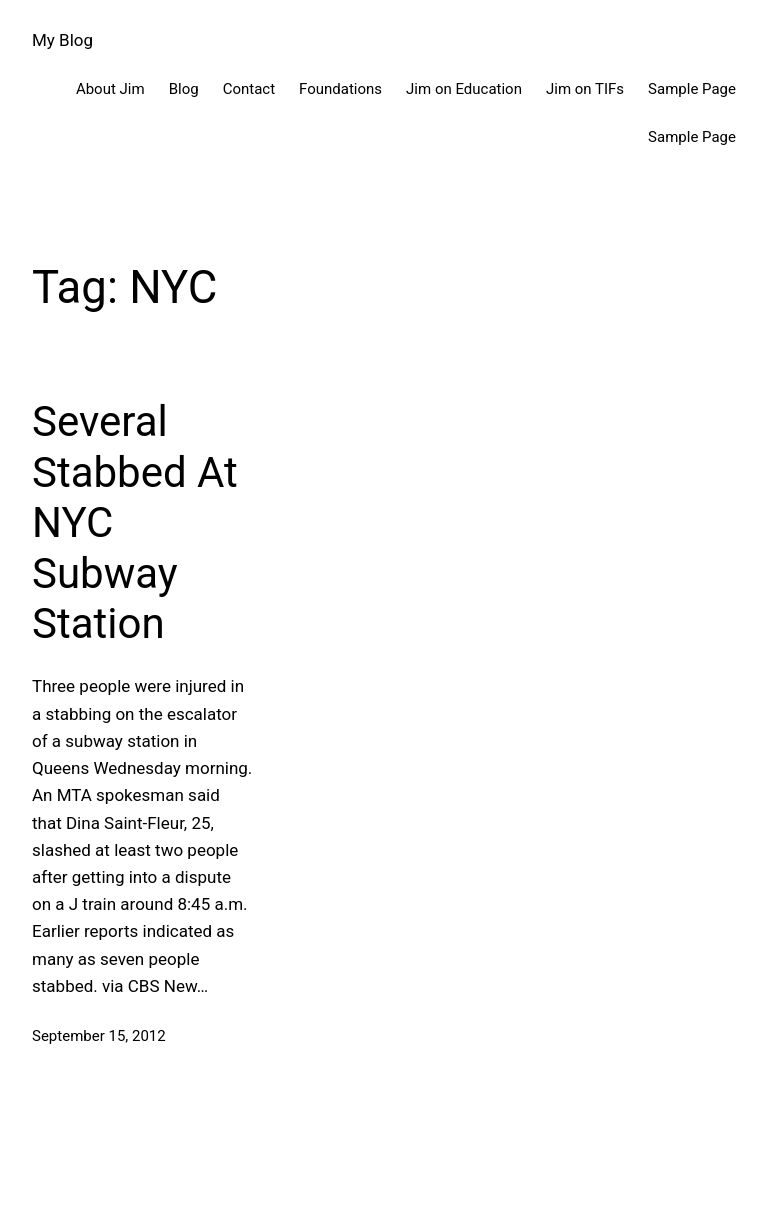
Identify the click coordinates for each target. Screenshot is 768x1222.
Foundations (340, 89)
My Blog (62, 40)
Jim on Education (464, 89)
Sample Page (692, 89)
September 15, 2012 (99, 1036)
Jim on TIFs (585, 89)
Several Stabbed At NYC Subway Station (135, 522)
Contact (249, 89)
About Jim (110, 89)
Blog (184, 89)
